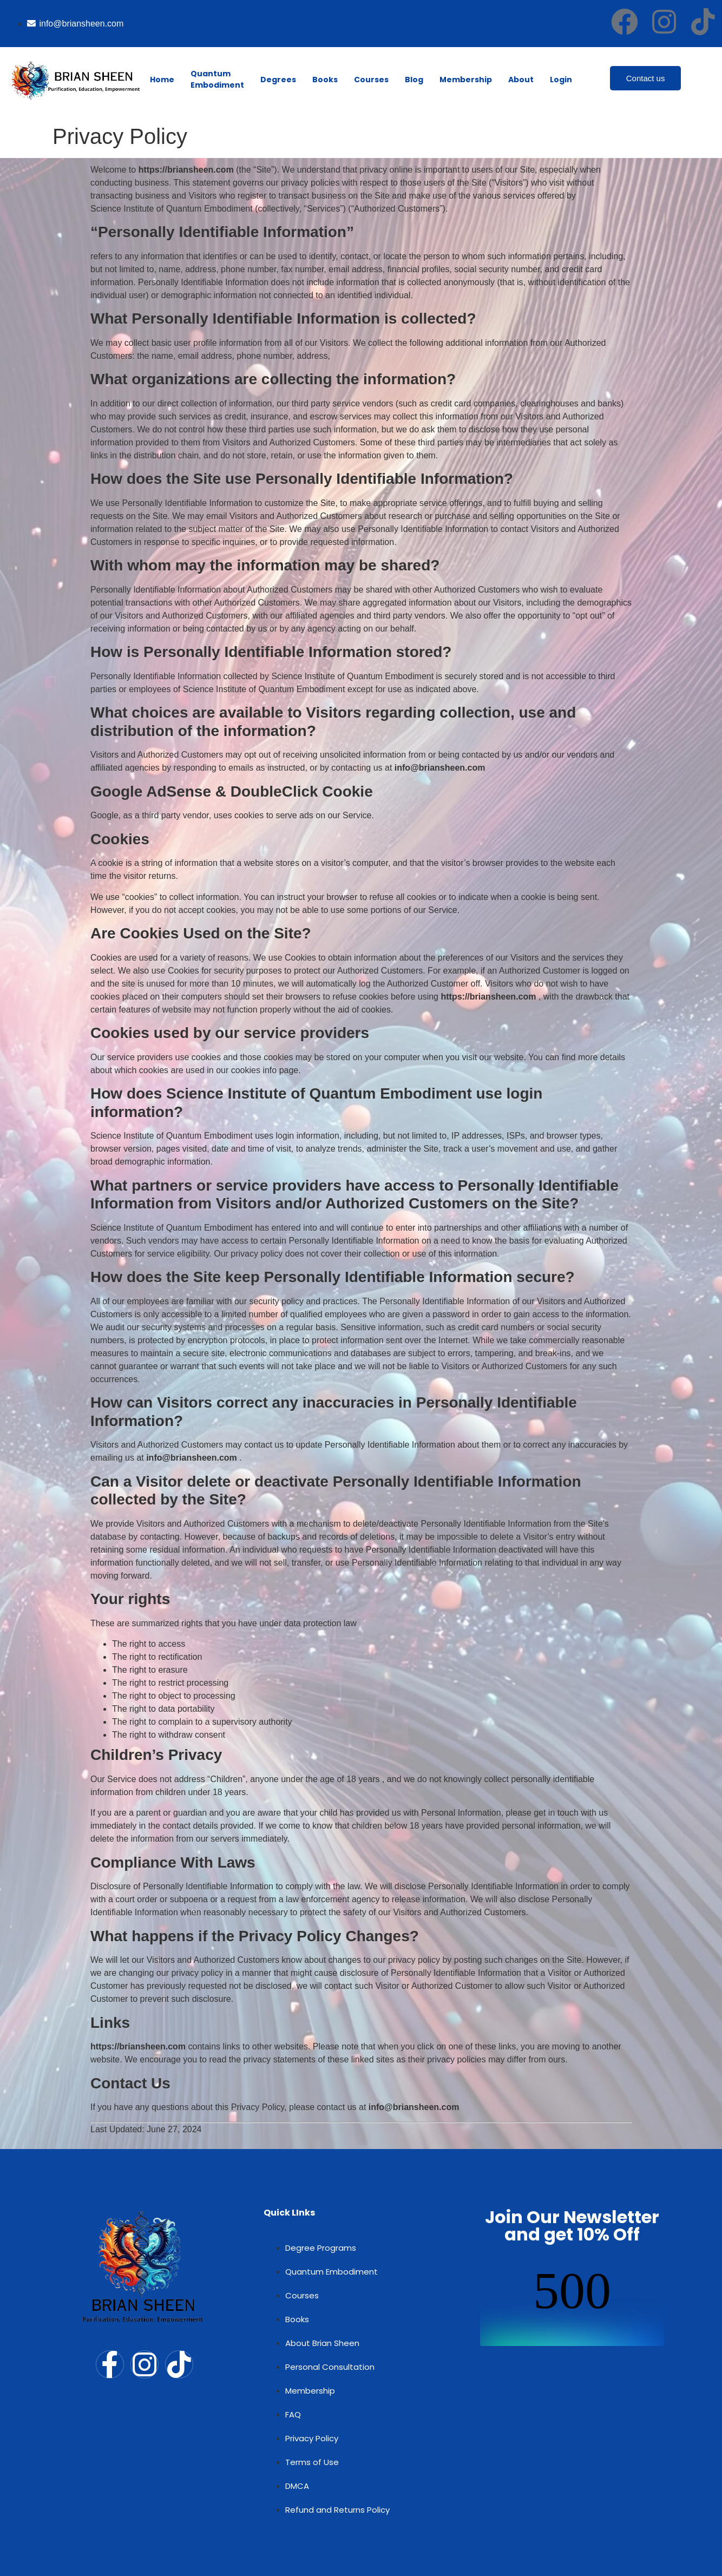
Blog (414, 79)
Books (325, 79)
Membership (465, 79)
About (521, 79)
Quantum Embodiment (217, 79)
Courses (371, 79)
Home (162, 79)
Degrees (278, 79)
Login (561, 79)
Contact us (645, 78)
